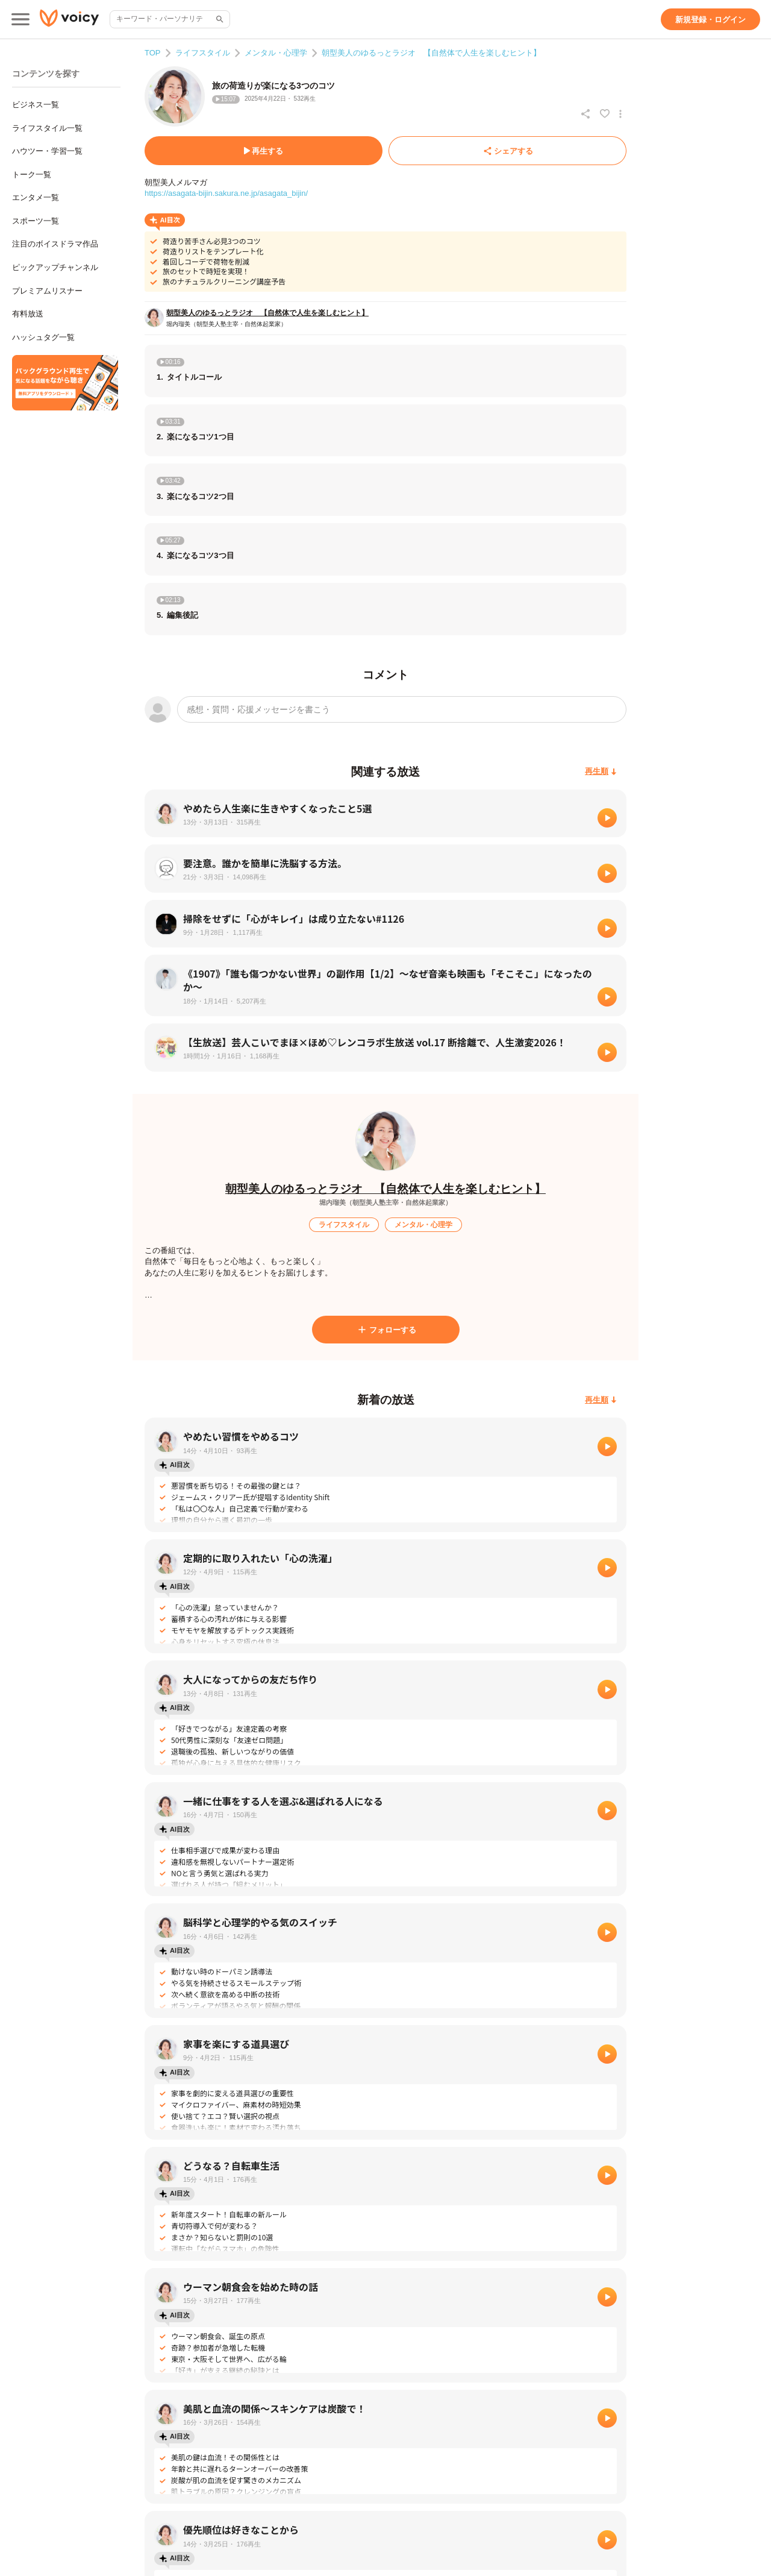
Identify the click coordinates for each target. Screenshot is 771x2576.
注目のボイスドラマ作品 (55, 243)
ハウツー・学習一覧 (47, 151)
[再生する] (263, 150)
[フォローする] (386, 1329)
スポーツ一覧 (35, 220)
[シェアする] (507, 150)
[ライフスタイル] (344, 1224)
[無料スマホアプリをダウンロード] (65, 382)
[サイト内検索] (219, 19)
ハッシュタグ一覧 (43, 337)
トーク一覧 (31, 174)
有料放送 (27, 313)
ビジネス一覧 (35, 104)
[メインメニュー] (20, 19)
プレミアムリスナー (47, 290)
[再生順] (600, 772)
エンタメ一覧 (35, 197)
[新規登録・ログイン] (710, 19)
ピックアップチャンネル (55, 267)
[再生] (607, 818)
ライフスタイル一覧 (47, 128)
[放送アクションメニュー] (620, 114)
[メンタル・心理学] (423, 1224)
